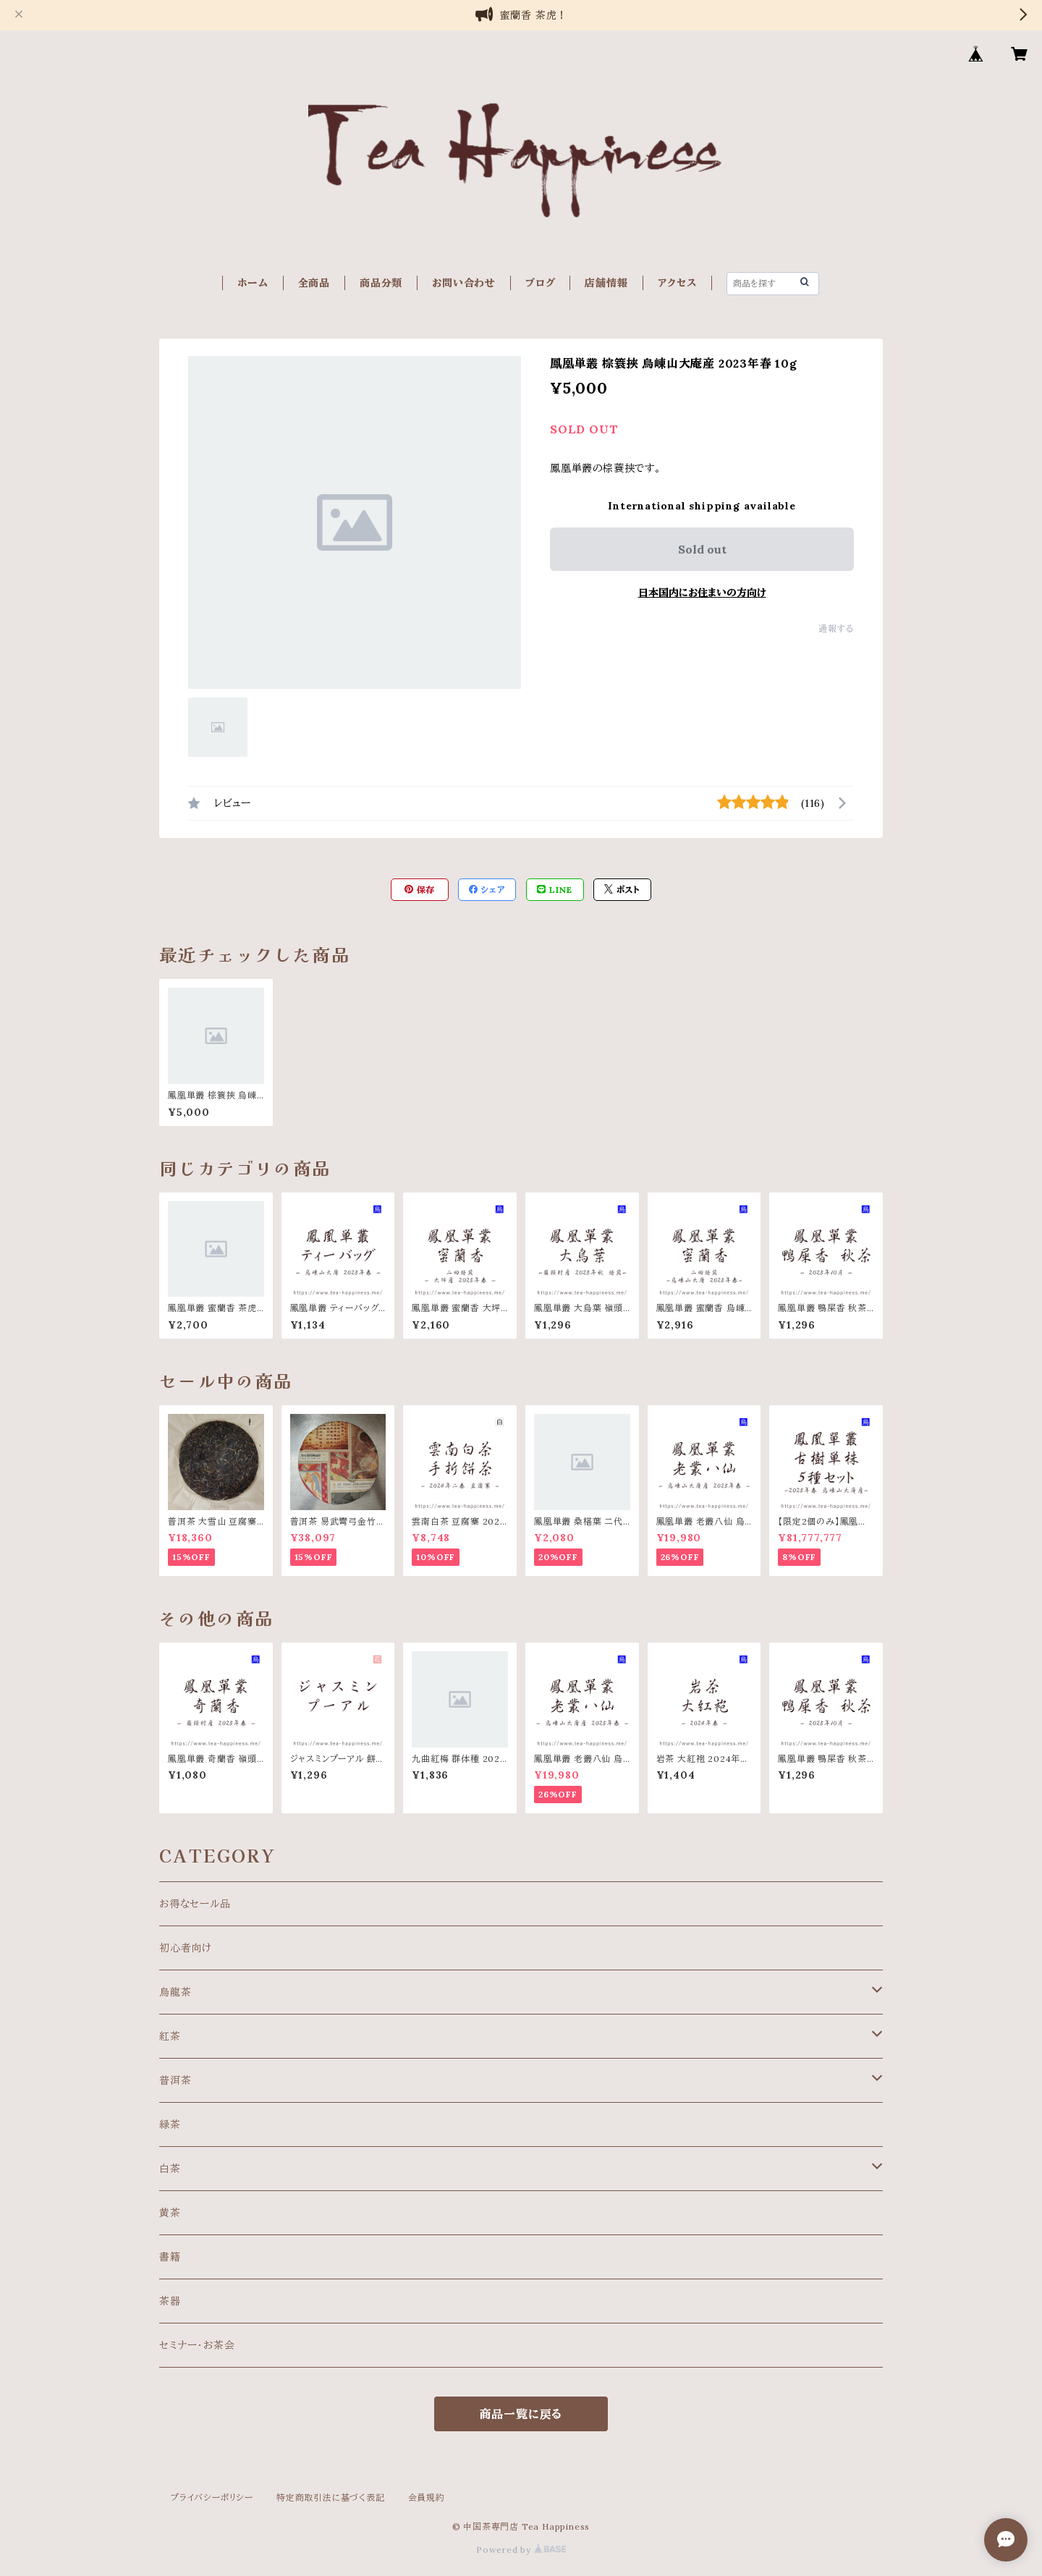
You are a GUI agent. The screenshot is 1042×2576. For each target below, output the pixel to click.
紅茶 (170, 2036)
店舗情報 (606, 282)
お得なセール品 (195, 1903)
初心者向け (185, 1947)
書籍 (170, 2256)
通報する (836, 628)
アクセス (677, 282)
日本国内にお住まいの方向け (702, 592)
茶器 (170, 2301)
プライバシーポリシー (212, 2497)
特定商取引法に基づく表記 (330, 2497)
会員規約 (426, 2497)
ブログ (540, 282)
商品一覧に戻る (521, 2414)
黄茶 (170, 2212)
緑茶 (170, 2124)
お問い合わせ (464, 282)
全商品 (314, 282)
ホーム (252, 282)
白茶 (170, 2168)
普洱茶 (175, 2080)
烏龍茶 (175, 1992)
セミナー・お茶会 (196, 2345)
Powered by (521, 2549)
